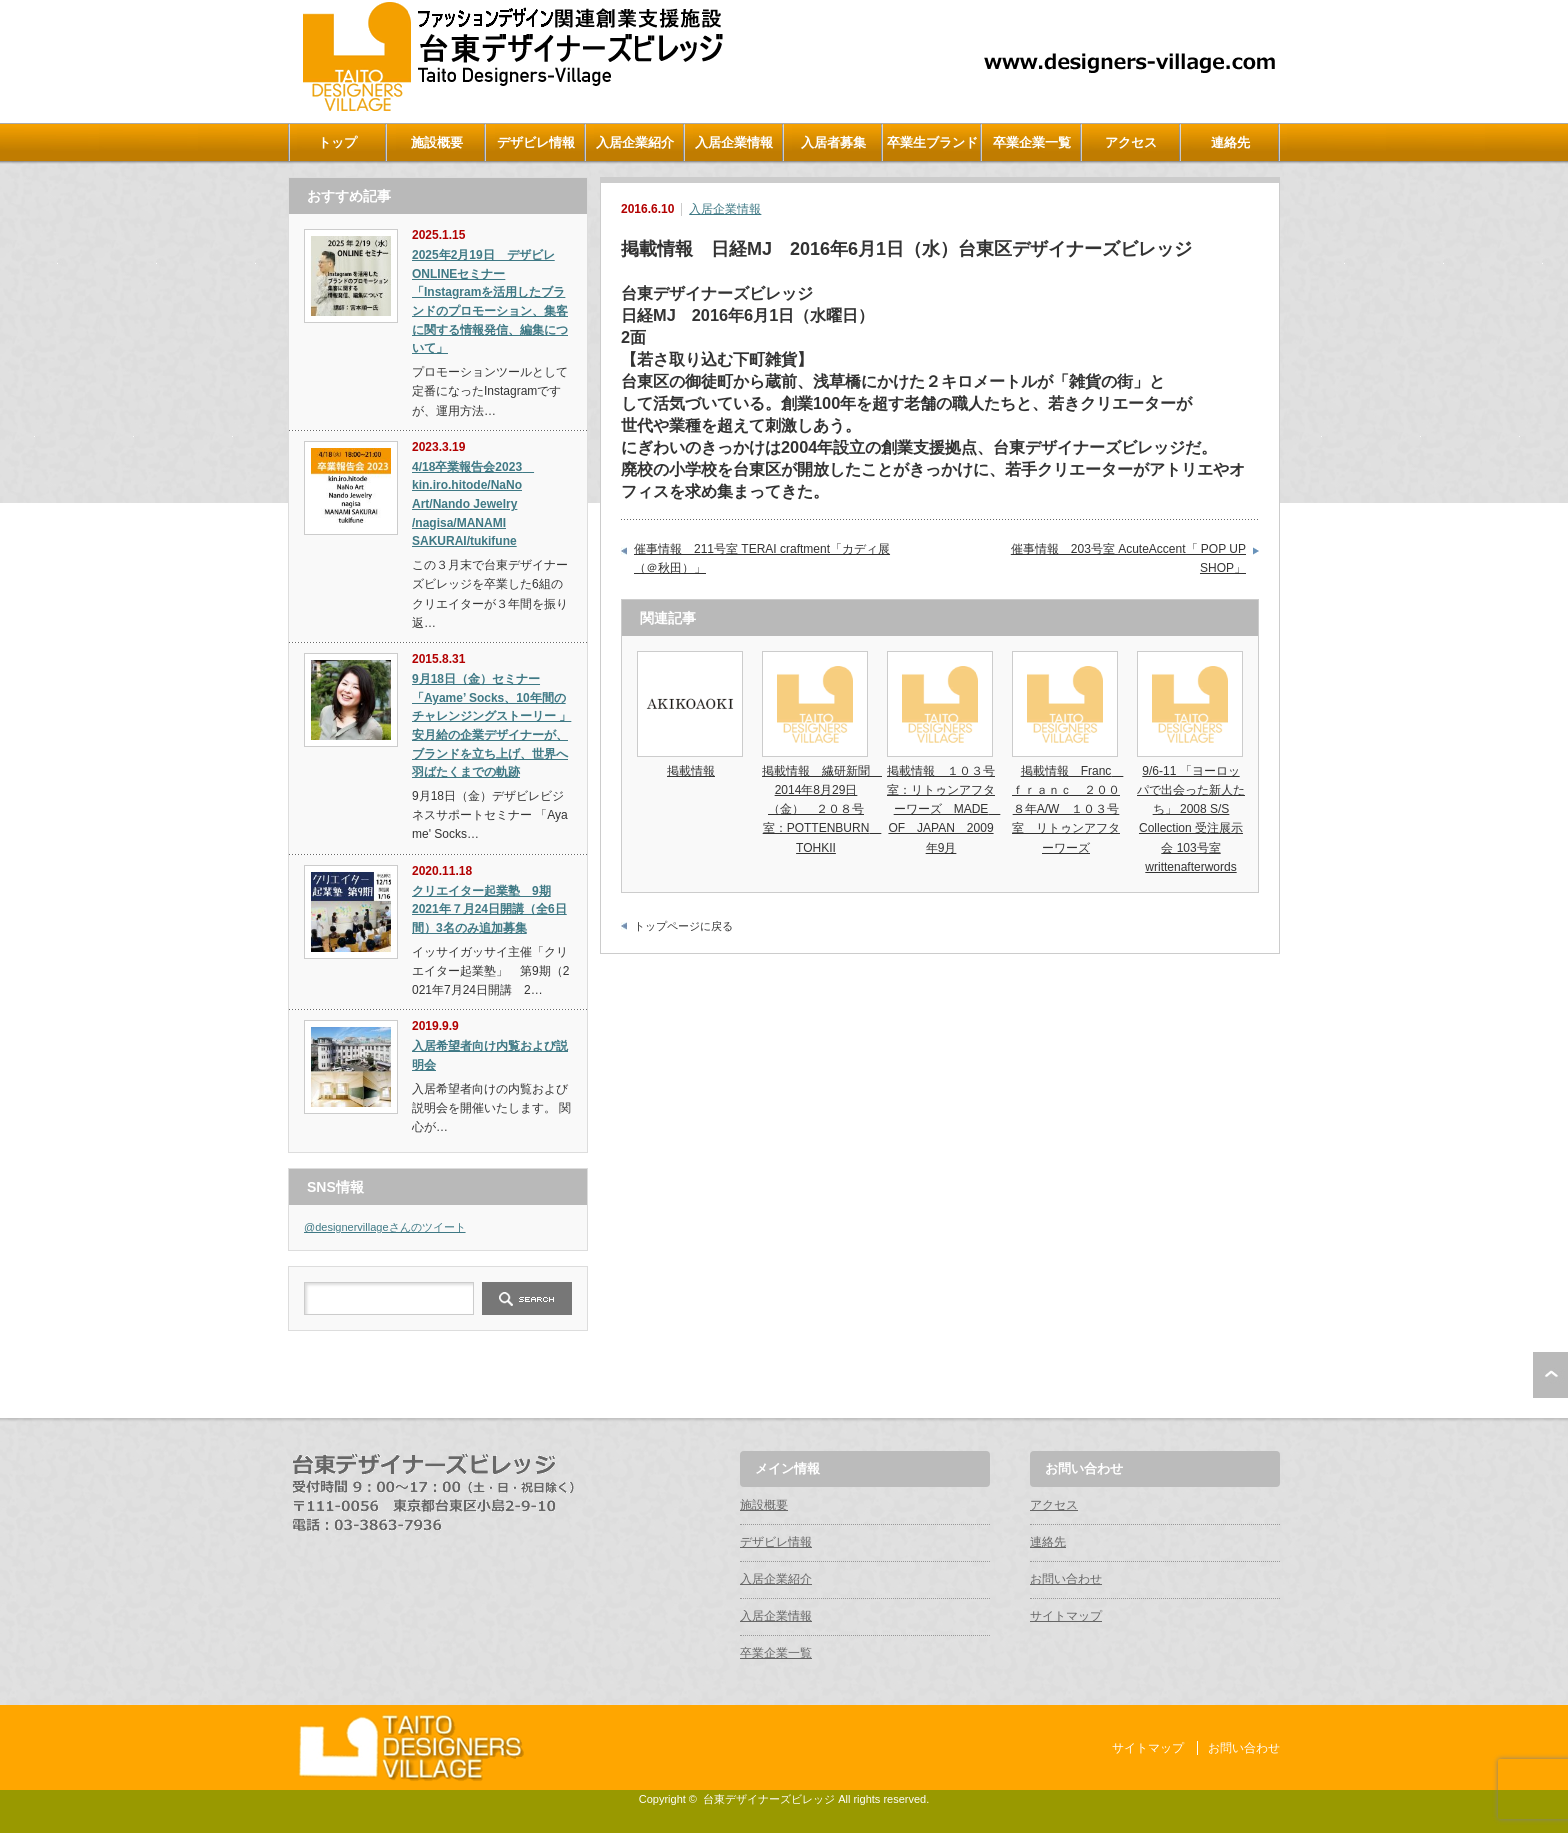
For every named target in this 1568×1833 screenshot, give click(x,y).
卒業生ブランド (932, 142)
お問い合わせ (1066, 1579)
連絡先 (1230, 142)
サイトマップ (1066, 1616)
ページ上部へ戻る (1550, 1375)
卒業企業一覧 (1032, 142)
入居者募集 (833, 142)
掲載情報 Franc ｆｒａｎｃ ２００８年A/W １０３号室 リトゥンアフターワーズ (1067, 809)
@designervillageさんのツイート (385, 1227)
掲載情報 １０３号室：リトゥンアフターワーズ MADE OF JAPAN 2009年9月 (943, 809)
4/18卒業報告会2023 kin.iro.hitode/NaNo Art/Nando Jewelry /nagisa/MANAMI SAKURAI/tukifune (473, 504)
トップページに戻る (683, 926)
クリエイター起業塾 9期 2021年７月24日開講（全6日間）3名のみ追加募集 (489, 909)
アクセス (1131, 142)
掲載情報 (691, 771)
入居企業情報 (734, 142)
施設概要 (437, 142)
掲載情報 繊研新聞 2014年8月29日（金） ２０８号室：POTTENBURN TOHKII (822, 809)
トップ (337, 142)
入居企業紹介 (635, 142)
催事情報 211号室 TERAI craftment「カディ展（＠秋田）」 (762, 559)
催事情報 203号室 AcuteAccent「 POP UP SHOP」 (1128, 559)
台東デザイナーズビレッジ (769, 1799)
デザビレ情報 (536, 142)
